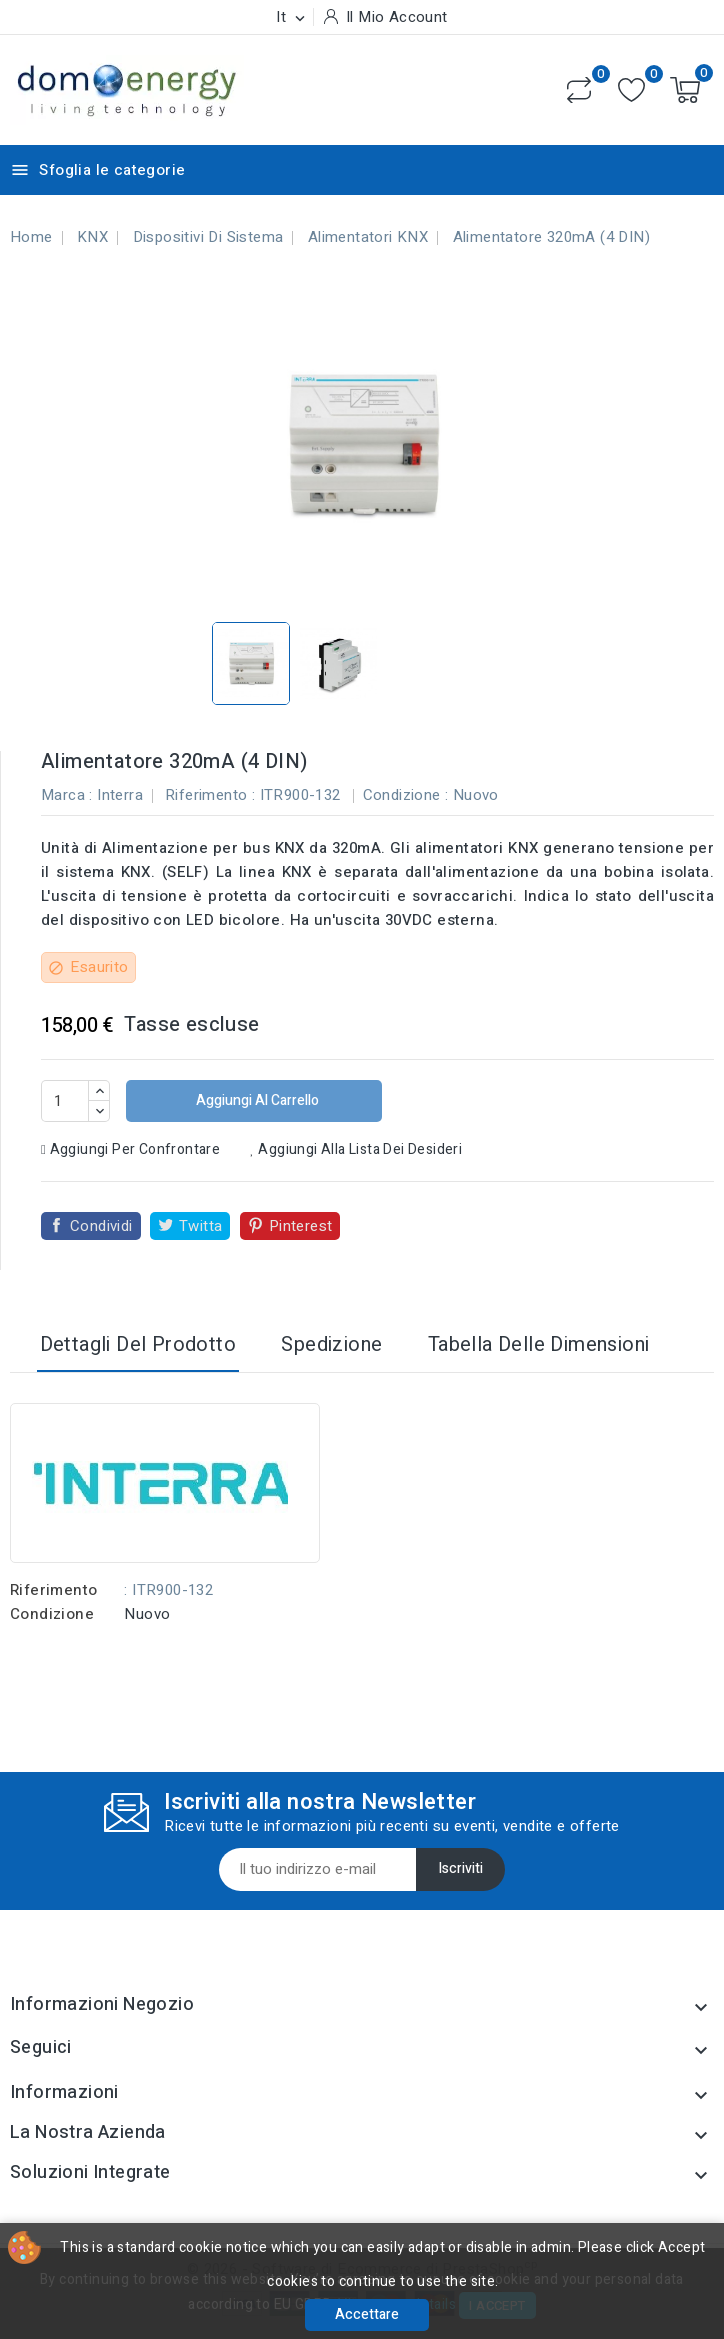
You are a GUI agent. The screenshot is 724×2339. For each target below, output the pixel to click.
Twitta (200, 1226)
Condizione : (406, 795)
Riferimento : (210, 795)
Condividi (101, 1226)
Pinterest (301, 1226)
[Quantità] (65, 1101)
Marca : (67, 795)
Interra (120, 795)
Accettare (367, 2314)
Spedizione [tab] (331, 1344)
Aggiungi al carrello (256, 1100)
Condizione (52, 1614)
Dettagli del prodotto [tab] (138, 1344)
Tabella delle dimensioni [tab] (539, 1344)
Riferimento (53, 1590)
